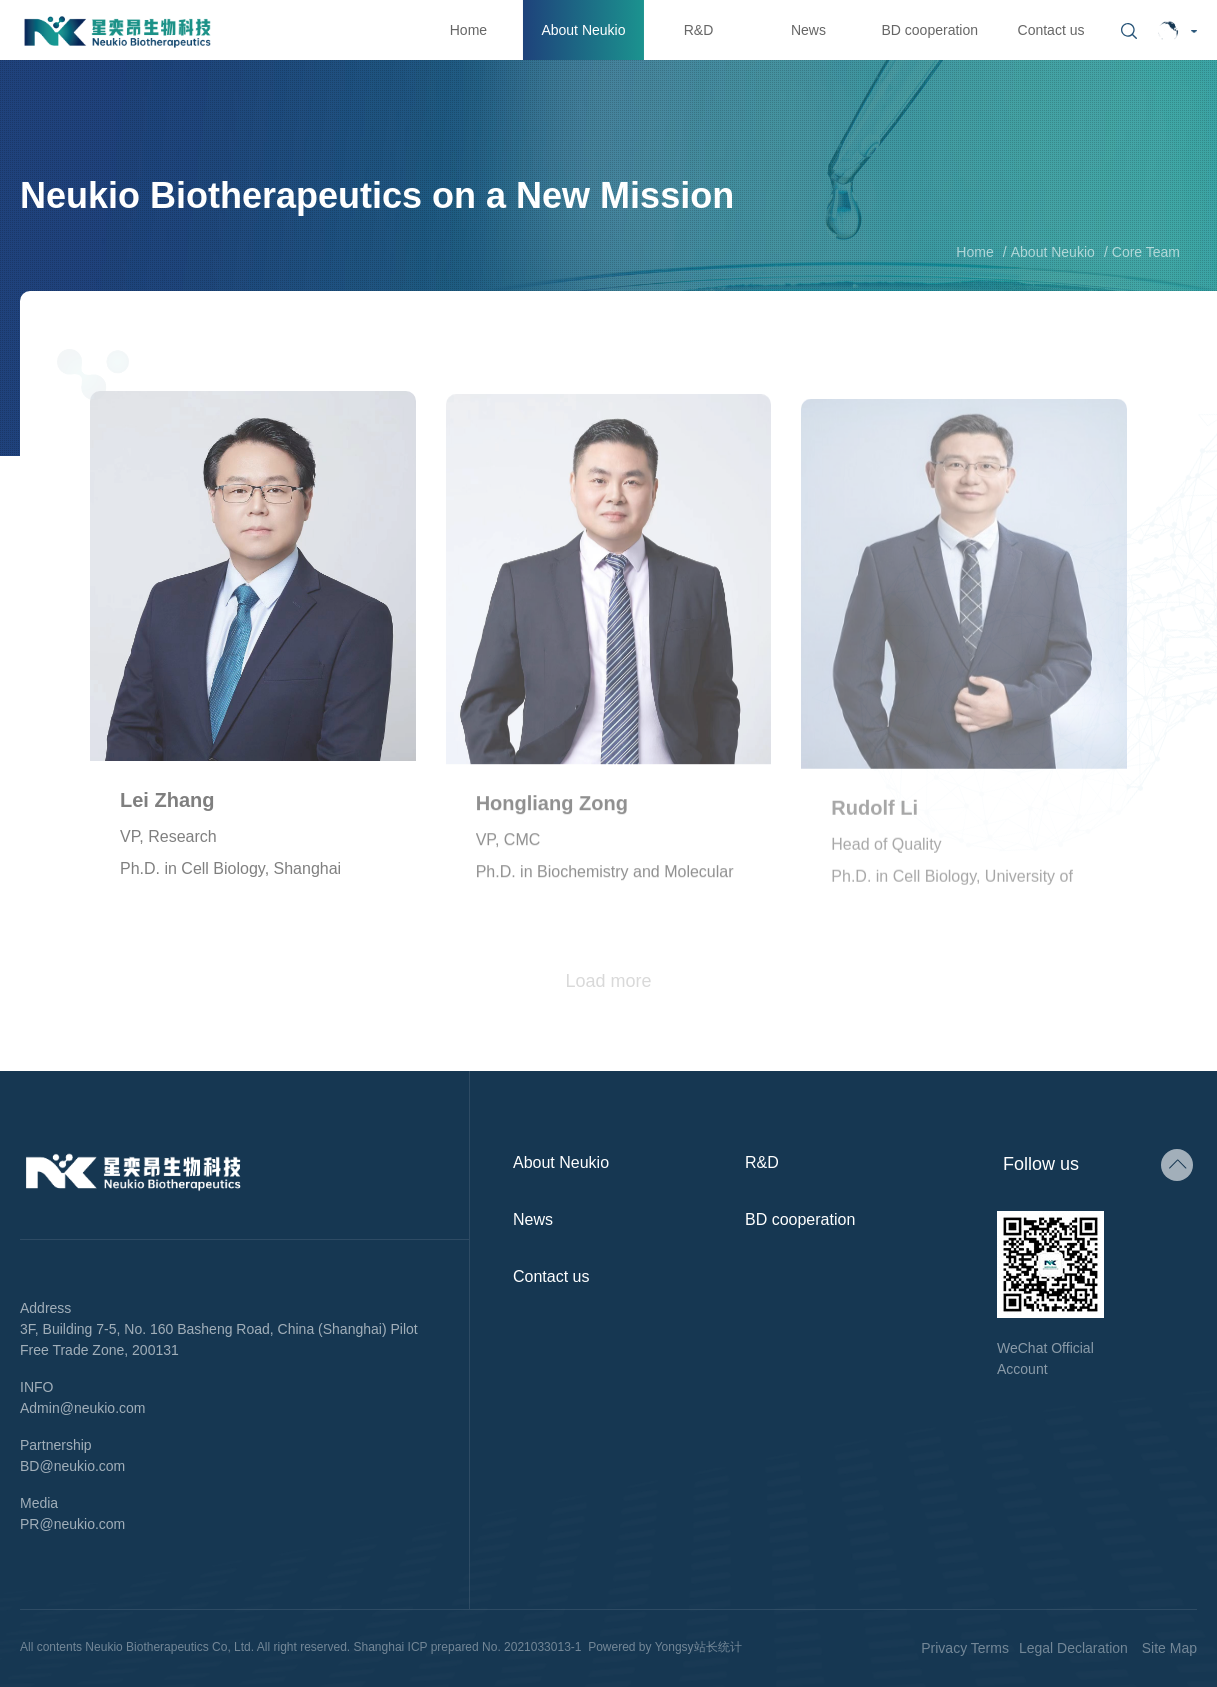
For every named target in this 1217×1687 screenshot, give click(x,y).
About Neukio (583, 30)
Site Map (1169, 1648)
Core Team (1146, 252)
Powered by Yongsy (640, 1647)
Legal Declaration (1073, 1648)
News (808, 30)
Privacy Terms (965, 1648)
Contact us (1051, 30)
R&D (699, 30)
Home (468, 30)
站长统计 (718, 1647)
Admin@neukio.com (83, 1408)
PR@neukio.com (72, 1524)
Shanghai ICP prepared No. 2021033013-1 (468, 1647)
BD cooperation (929, 30)
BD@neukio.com (72, 1466)
